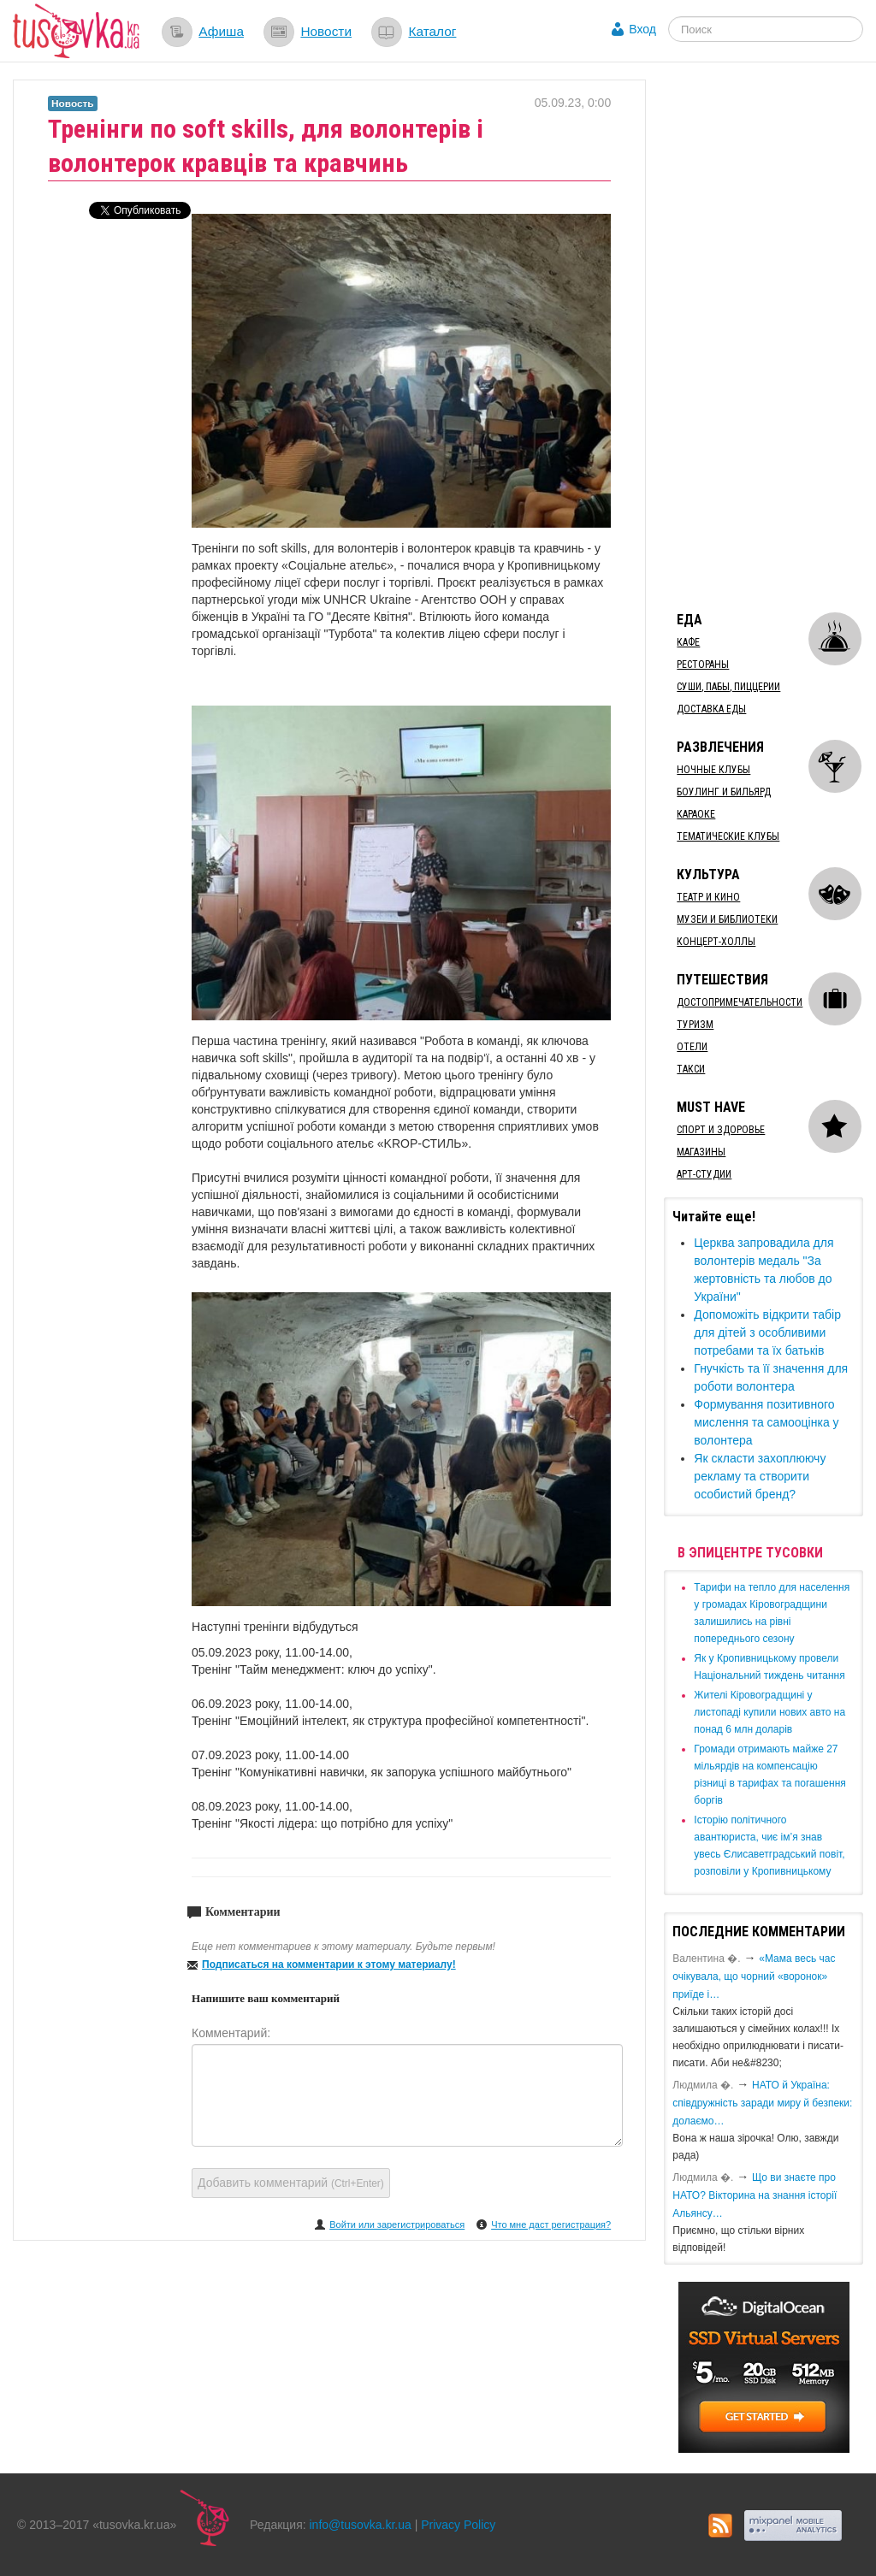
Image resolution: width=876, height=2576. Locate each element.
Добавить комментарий (291, 2182)
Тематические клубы (728, 836)
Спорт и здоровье (721, 1130)
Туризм (695, 1025)
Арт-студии (704, 1174)
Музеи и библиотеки (727, 919)
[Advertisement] (769, 336)
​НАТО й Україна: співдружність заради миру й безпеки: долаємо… (762, 2103)
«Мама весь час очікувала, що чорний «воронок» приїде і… (753, 1976)
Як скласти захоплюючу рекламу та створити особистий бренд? (760, 1476)
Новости (326, 31)
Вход (642, 29)
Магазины (701, 1152)
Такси (691, 1069)
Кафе (688, 642)
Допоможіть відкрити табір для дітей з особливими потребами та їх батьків (767, 1332)
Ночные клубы (713, 770)
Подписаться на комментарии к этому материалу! (329, 1964)
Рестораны (703, 665)
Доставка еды (711, 709)
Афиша (221, 31)
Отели (692, 1047)
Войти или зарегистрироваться (397, 2224)
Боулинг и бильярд (724, 792)
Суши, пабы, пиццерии (728, 687)
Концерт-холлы (716, 942)
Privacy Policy (458, 2525)
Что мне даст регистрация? (551, 2224)
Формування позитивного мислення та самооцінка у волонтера (766, 1422)
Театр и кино (708, 897)
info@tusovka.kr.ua (360, 2525)
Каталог (432, 31)
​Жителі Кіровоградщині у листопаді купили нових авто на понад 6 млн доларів (769, 1712)
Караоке (696, 814)
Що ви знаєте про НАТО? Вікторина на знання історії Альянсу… (754, 2195)
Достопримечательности (739, 1002)
